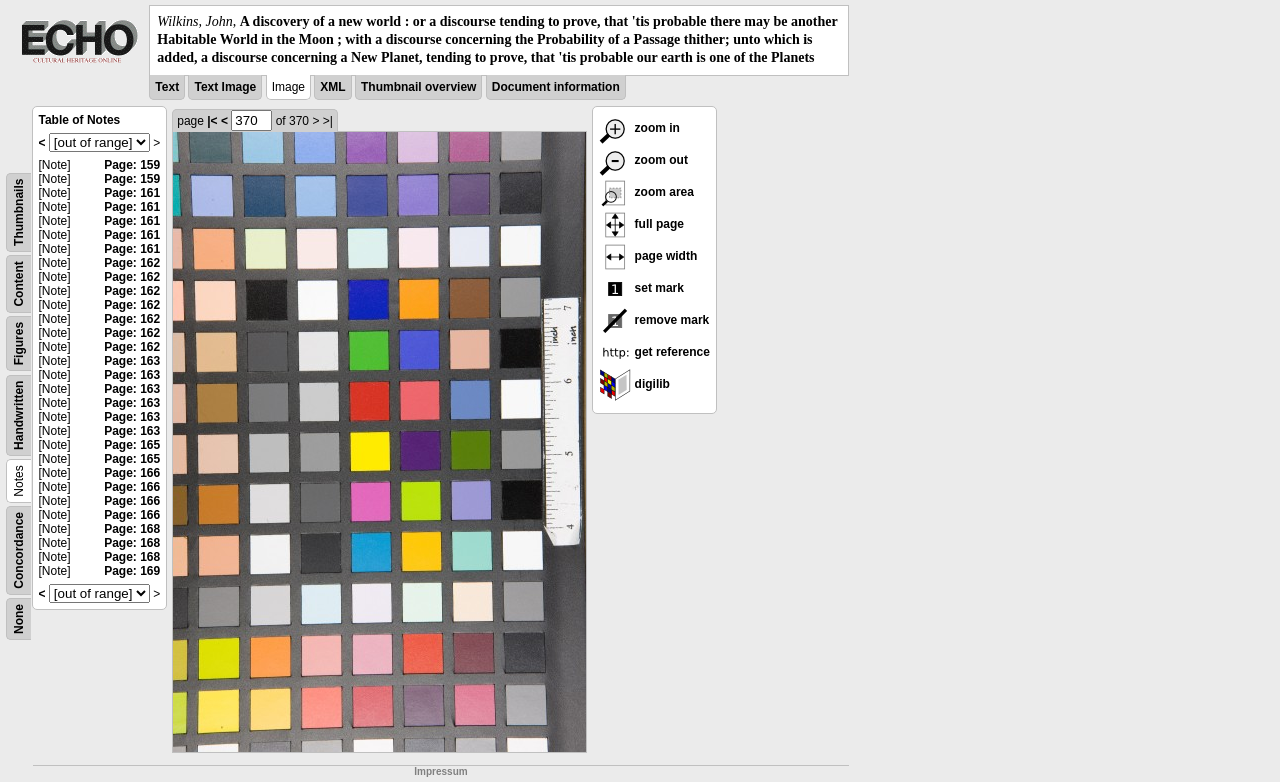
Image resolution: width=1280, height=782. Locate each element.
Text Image (225, 87)
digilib (634, 384)
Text (167, 87)
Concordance (19, 550)
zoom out (643, 160)
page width (648, 256)
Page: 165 (132, 445)
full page (641, 224)
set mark (641, 288)
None (19, 619)
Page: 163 (132, 361)
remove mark (654, 320)
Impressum (440, 771)
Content (19, 283)
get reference (654, 352)
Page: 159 (132, 165)
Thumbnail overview (418, 87)
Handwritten (19, 414)
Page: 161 (132, 193)
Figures (19, 342)
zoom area (646, 192)
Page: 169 (132, 571)
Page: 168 (132, 529)
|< (212, 121)
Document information (556, 87)
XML (332, 87)
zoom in (639, 128)
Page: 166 (132, 473)
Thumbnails (19, 211)
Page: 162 (132, 263)
